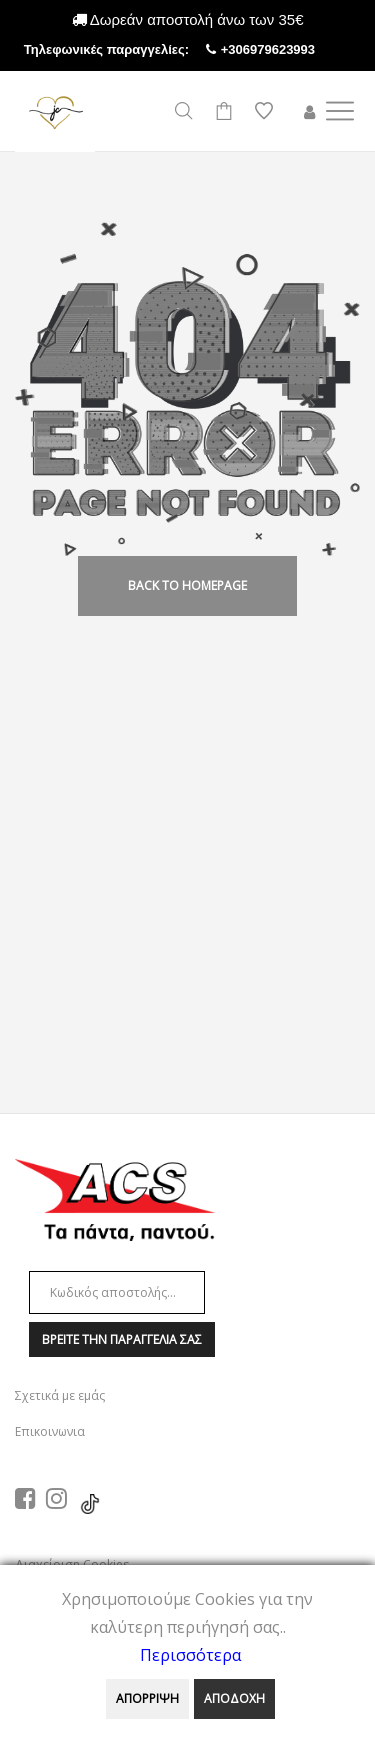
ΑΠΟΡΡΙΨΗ (147, 1698)
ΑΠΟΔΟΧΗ (234, 1698)
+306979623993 (286, 49)
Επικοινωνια (50, 1431)
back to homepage (187, 585)
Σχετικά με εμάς (60, 1395)
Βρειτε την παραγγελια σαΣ (122, 1339)
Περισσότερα (190, 1655)
